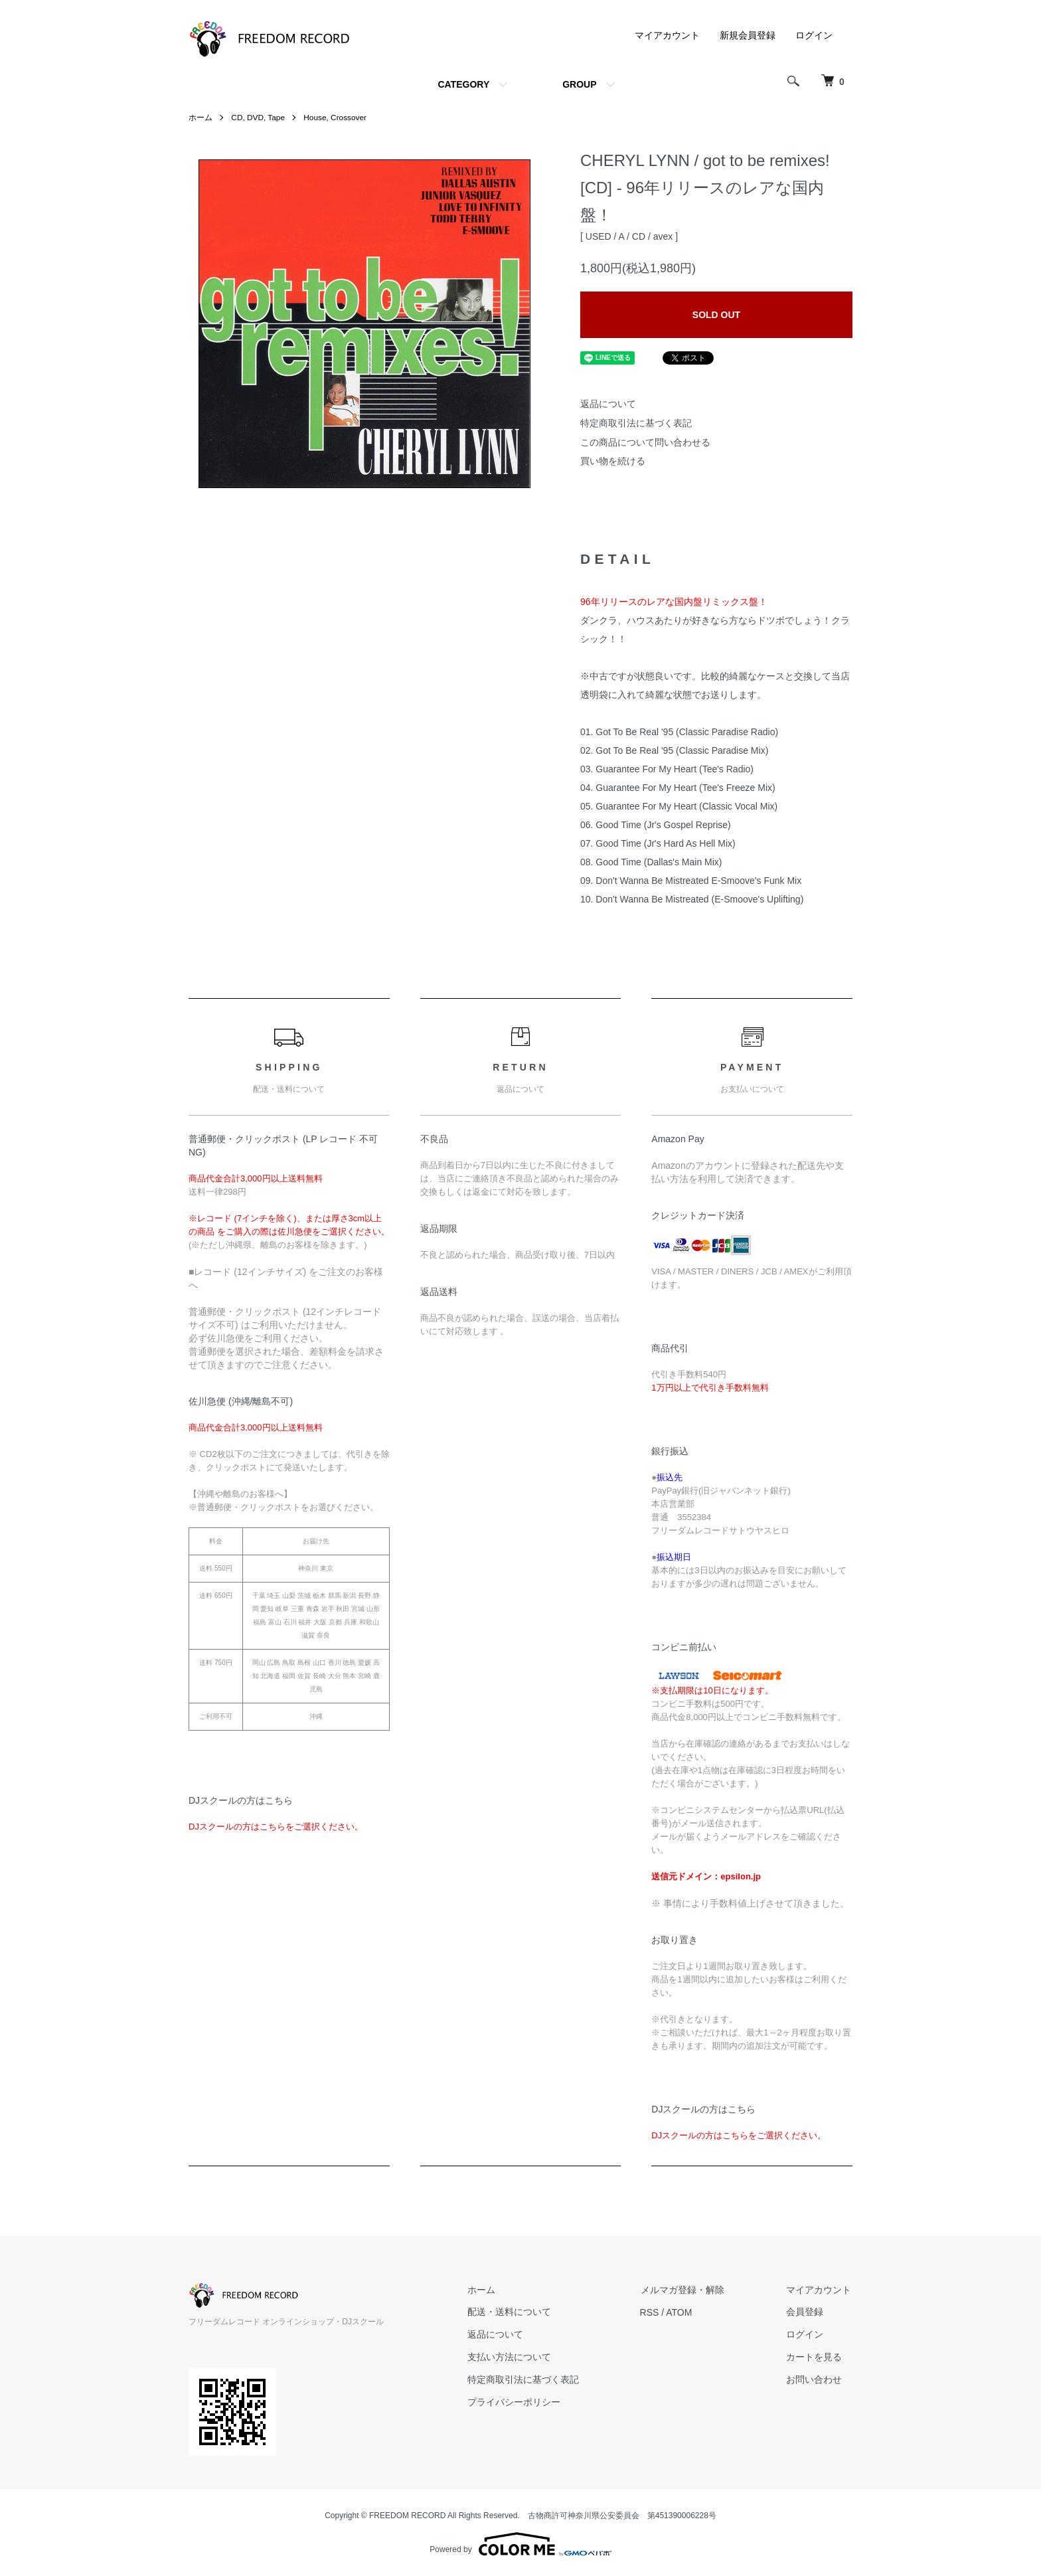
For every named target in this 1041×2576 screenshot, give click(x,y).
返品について (608, 403)
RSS (653, 2312)
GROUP (579, 84)
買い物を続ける (612, 461)
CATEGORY (463, 84)
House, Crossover (336, 117)
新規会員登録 (747, 35)
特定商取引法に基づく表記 (636, 423)
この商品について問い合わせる (645, 442)
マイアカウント (667, 35)
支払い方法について (514, 2357)
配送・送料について (514, 2312)
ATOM (683, 2312)
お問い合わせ (815, 2379)
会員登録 (806, 2312)
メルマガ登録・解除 (686, 2289)
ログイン (814, 35)
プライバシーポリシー (519, 2402)
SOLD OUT (716, 314)
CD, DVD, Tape (258, 117)
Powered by (520, 2544)
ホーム (200, 117)
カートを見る (815, 2357)
